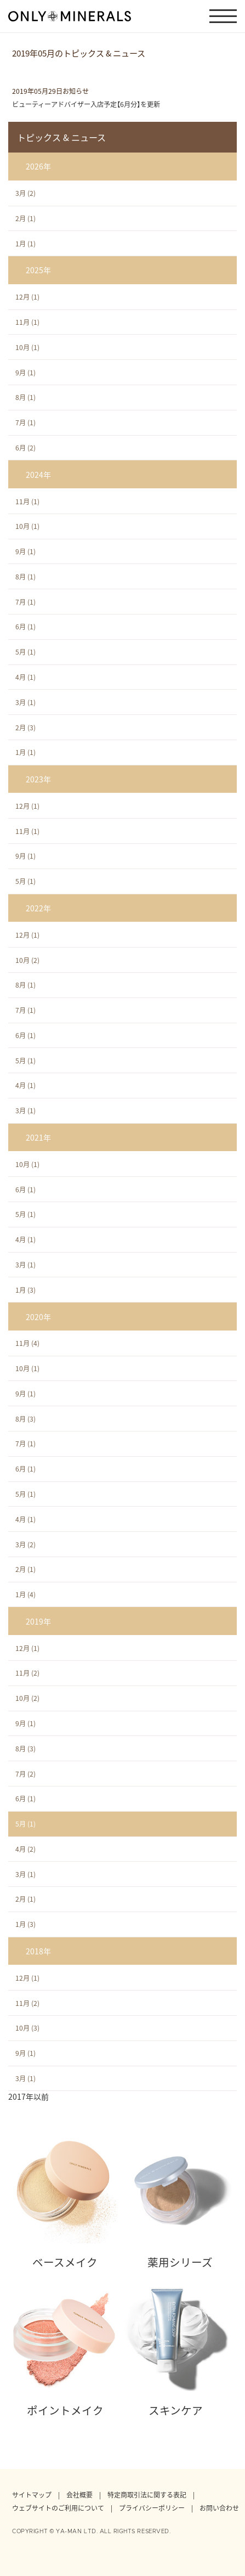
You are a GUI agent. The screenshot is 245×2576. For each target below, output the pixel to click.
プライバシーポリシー (152, 2508)
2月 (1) (25, 218)
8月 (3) (25, 1419)
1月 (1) (25, 244)
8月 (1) (25, 397)
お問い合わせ (219, 2508)
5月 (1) (25, 652)
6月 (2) (25, 448)
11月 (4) (27, 1343)
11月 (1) (27, 322)
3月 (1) (25, 702)
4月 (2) (25, 1849)
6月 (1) (25, 627)
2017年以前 (28, 2096)
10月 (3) (27, 2028)
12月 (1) (27, 297)
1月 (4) (25, 1594)
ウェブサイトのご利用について (58, 2508)
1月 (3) (25, 1290)
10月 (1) (27, 347)
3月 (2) (25, 193)
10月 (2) (27, 960)
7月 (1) (25, 422)
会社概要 (79, 2495)
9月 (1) (25, 372)
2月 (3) (25, 727)
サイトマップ (32, 2495)
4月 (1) (25, 677)
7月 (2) (25, 1774)
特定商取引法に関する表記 (146, 2495)
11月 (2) (27, 1673)
